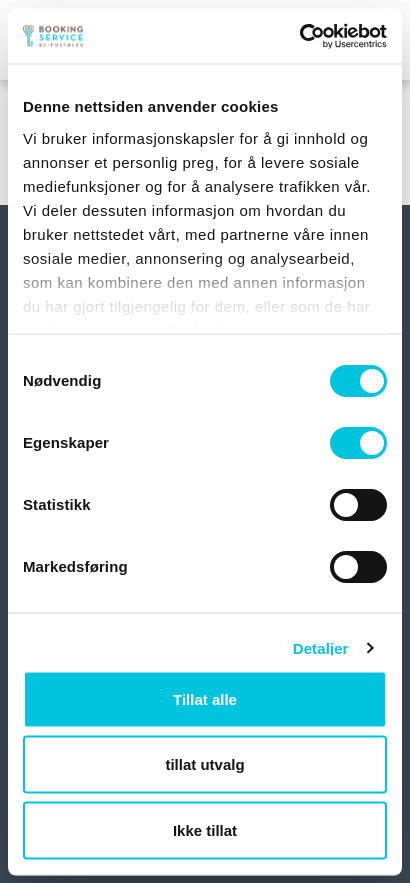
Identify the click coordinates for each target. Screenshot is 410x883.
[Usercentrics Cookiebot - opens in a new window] (299, 36)
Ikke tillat (205, 829)
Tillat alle (205, 698)
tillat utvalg (204, 764)
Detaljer (321, 647)
